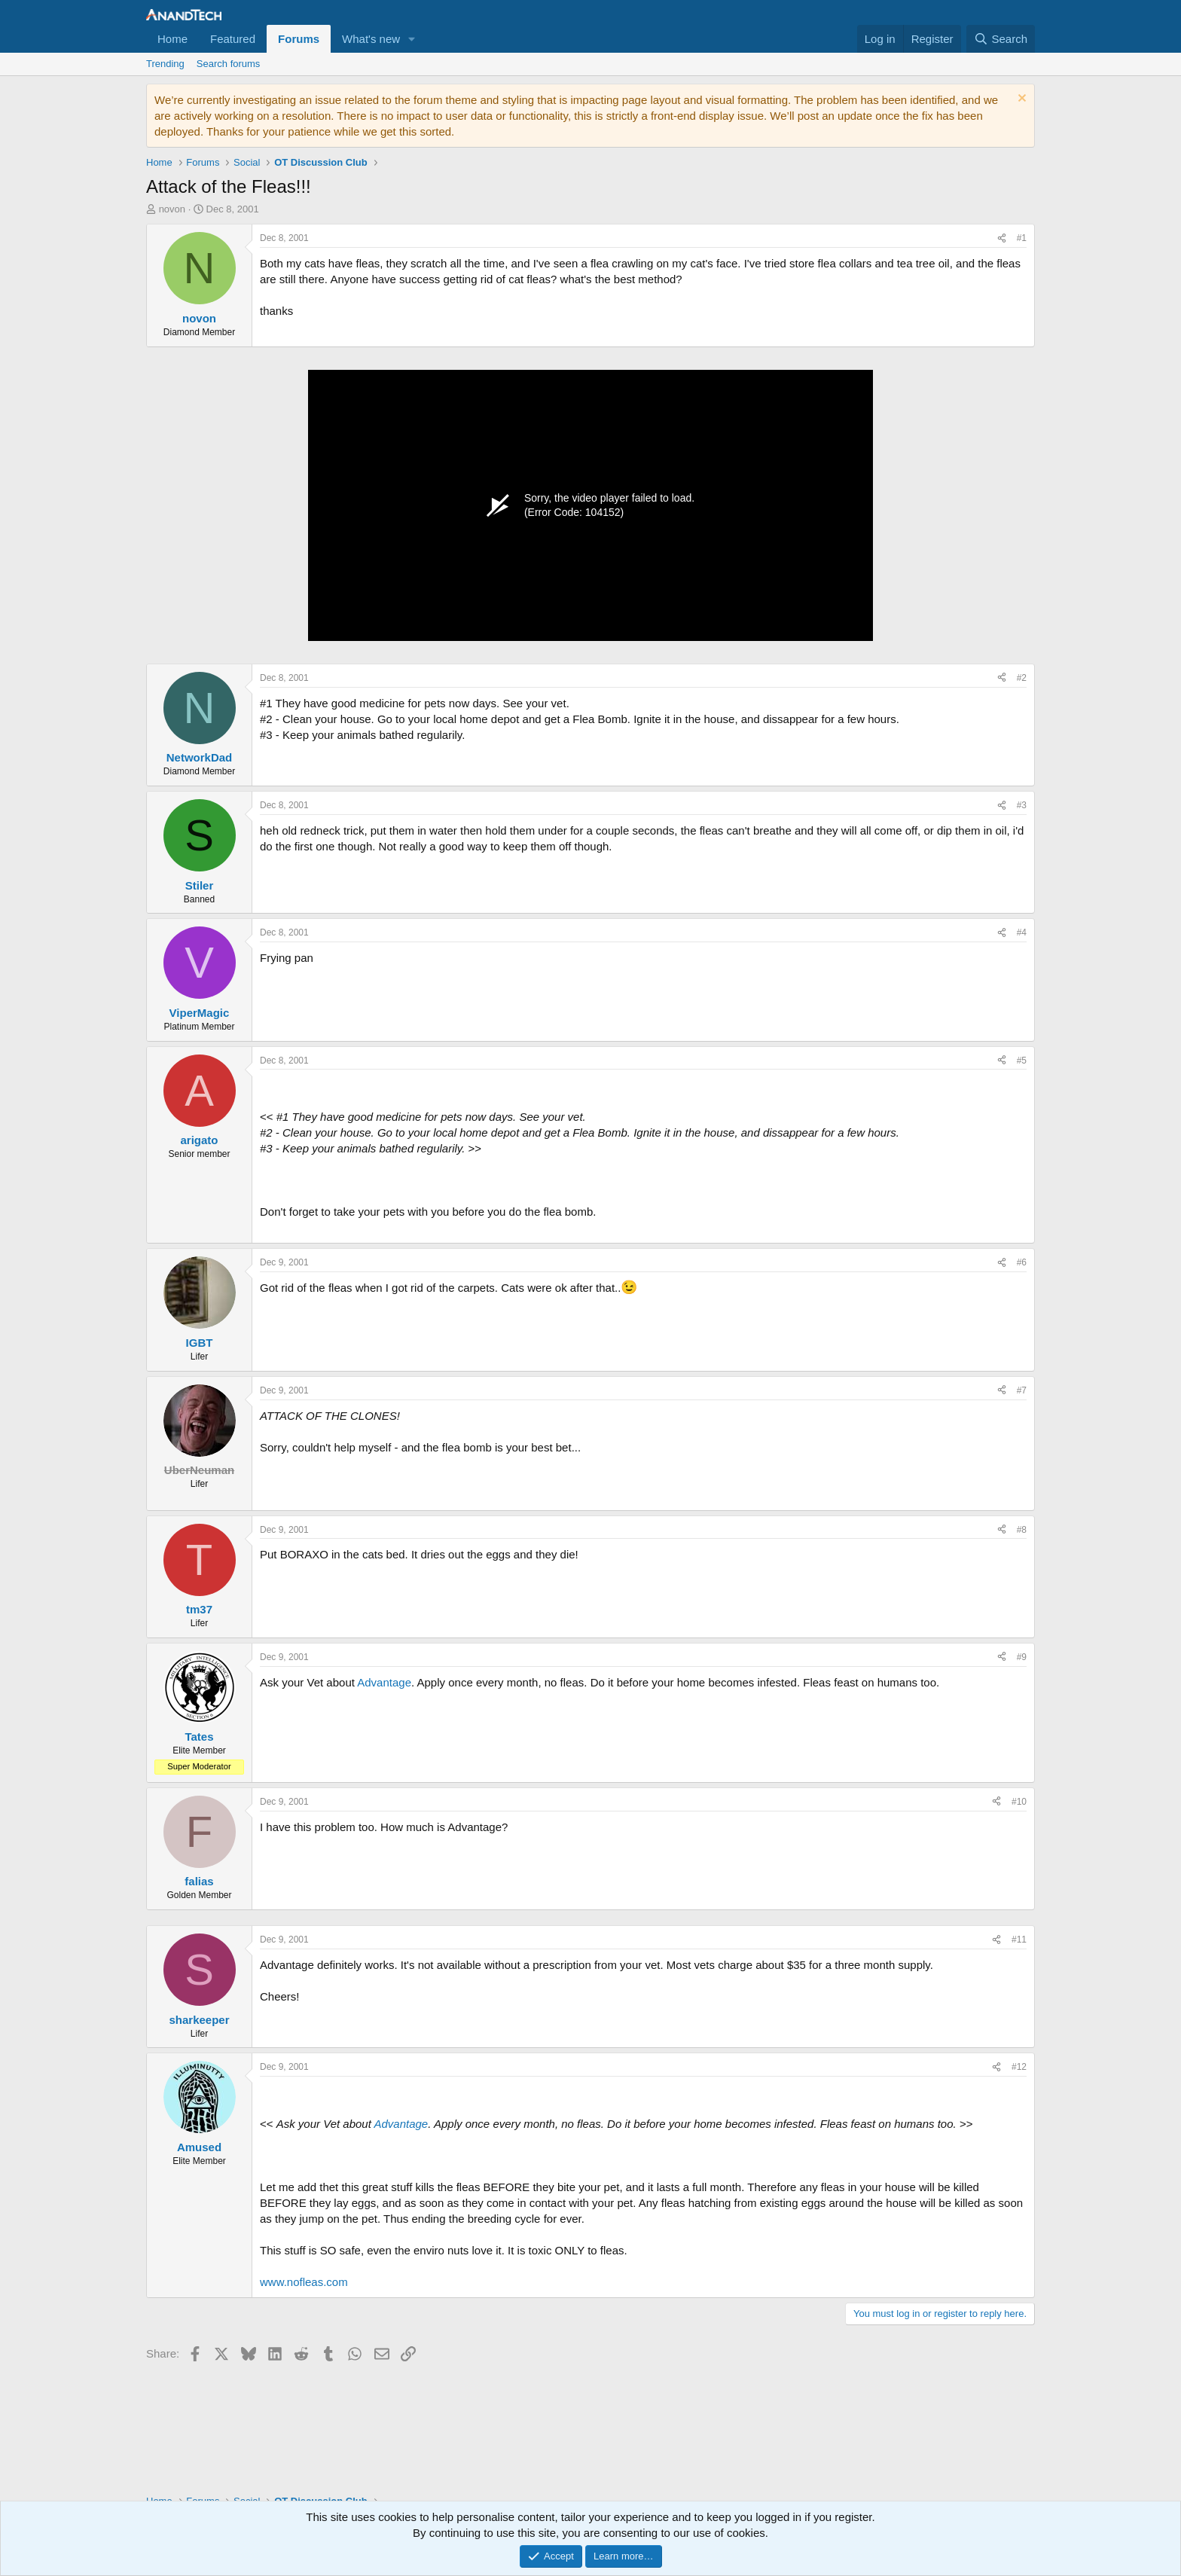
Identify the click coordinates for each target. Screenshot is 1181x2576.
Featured (232, 38)
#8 (1022, 1530)
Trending (165, 63)
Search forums (229, 63)
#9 (1022, 1657)
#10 (1019, 1801)
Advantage (384, 1682)
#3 (1022, 805)
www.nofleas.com (304, 2281)
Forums (298, 38)
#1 (1022, 238)
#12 (1019, 2067)
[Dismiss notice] (1020, 100)
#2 (1022, 678)
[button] (412, 39)
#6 (1022, 1262)
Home (172, 38)
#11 (1019, 1939)
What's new (371, 38)
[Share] (1002, 238)
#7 (1022, 1390)
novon (172, 209)
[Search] (1000, 39)
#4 (1022, 932)
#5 (1022, 1060)
